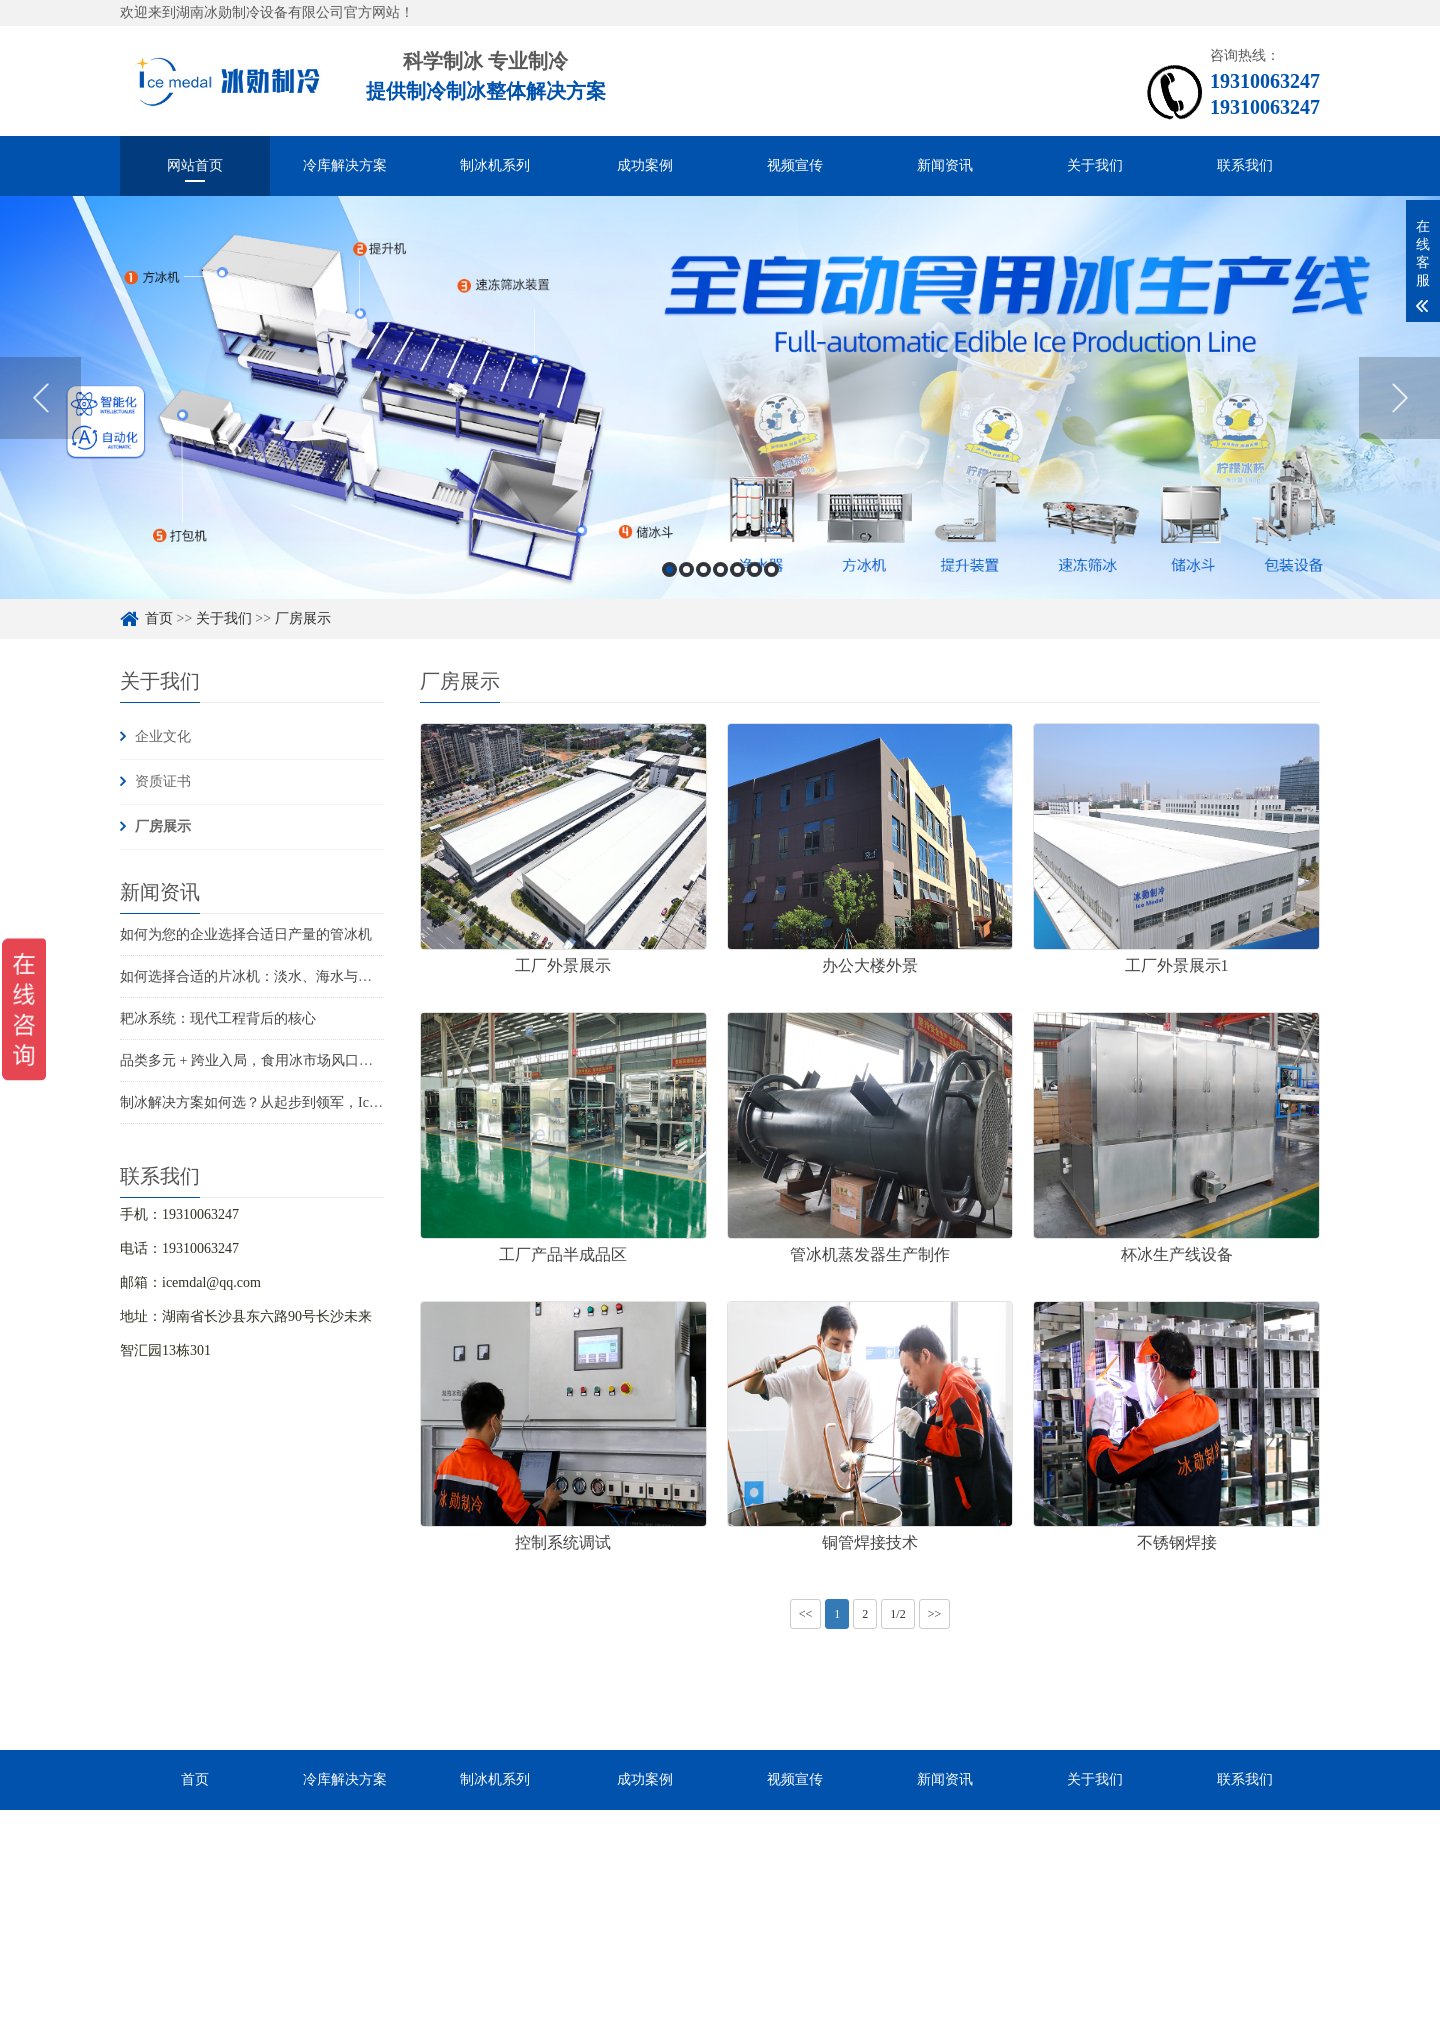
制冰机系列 (495, 165)
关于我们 (1095, 165)
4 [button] (720, 569)
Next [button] (1399, 398)
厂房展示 (303, 618)
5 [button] (737, 569)
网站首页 (195, 165)
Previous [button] (40, 398)
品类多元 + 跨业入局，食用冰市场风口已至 (253, 1060)
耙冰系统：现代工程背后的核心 (218, 1018)
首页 (159, 618)
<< (806, 1614)
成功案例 (645, 165)
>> (935, 1614)
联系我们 (1245, 165)
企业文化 (163, 736)
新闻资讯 (945, 165)
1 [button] (669, 569)
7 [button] (771, 569)
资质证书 (163, 781)
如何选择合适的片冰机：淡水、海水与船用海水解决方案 (295, 976)
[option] (720, 397)
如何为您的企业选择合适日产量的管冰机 (246, 934)
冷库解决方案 (345, 165)
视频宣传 (795, 165)
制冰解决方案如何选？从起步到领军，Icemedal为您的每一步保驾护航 (334, 1102)
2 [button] (686, 569)
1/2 (897, 1614)
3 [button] (703, 569)
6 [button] (754, 569)
